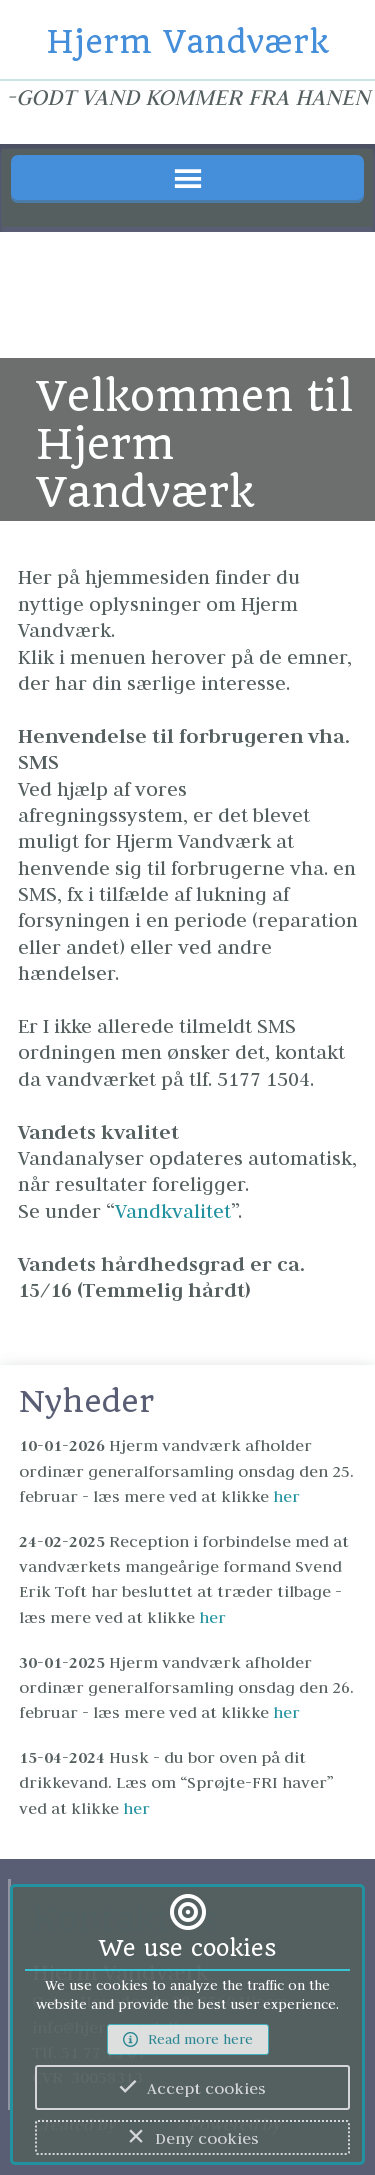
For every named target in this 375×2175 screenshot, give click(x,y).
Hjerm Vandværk (188, 42)
